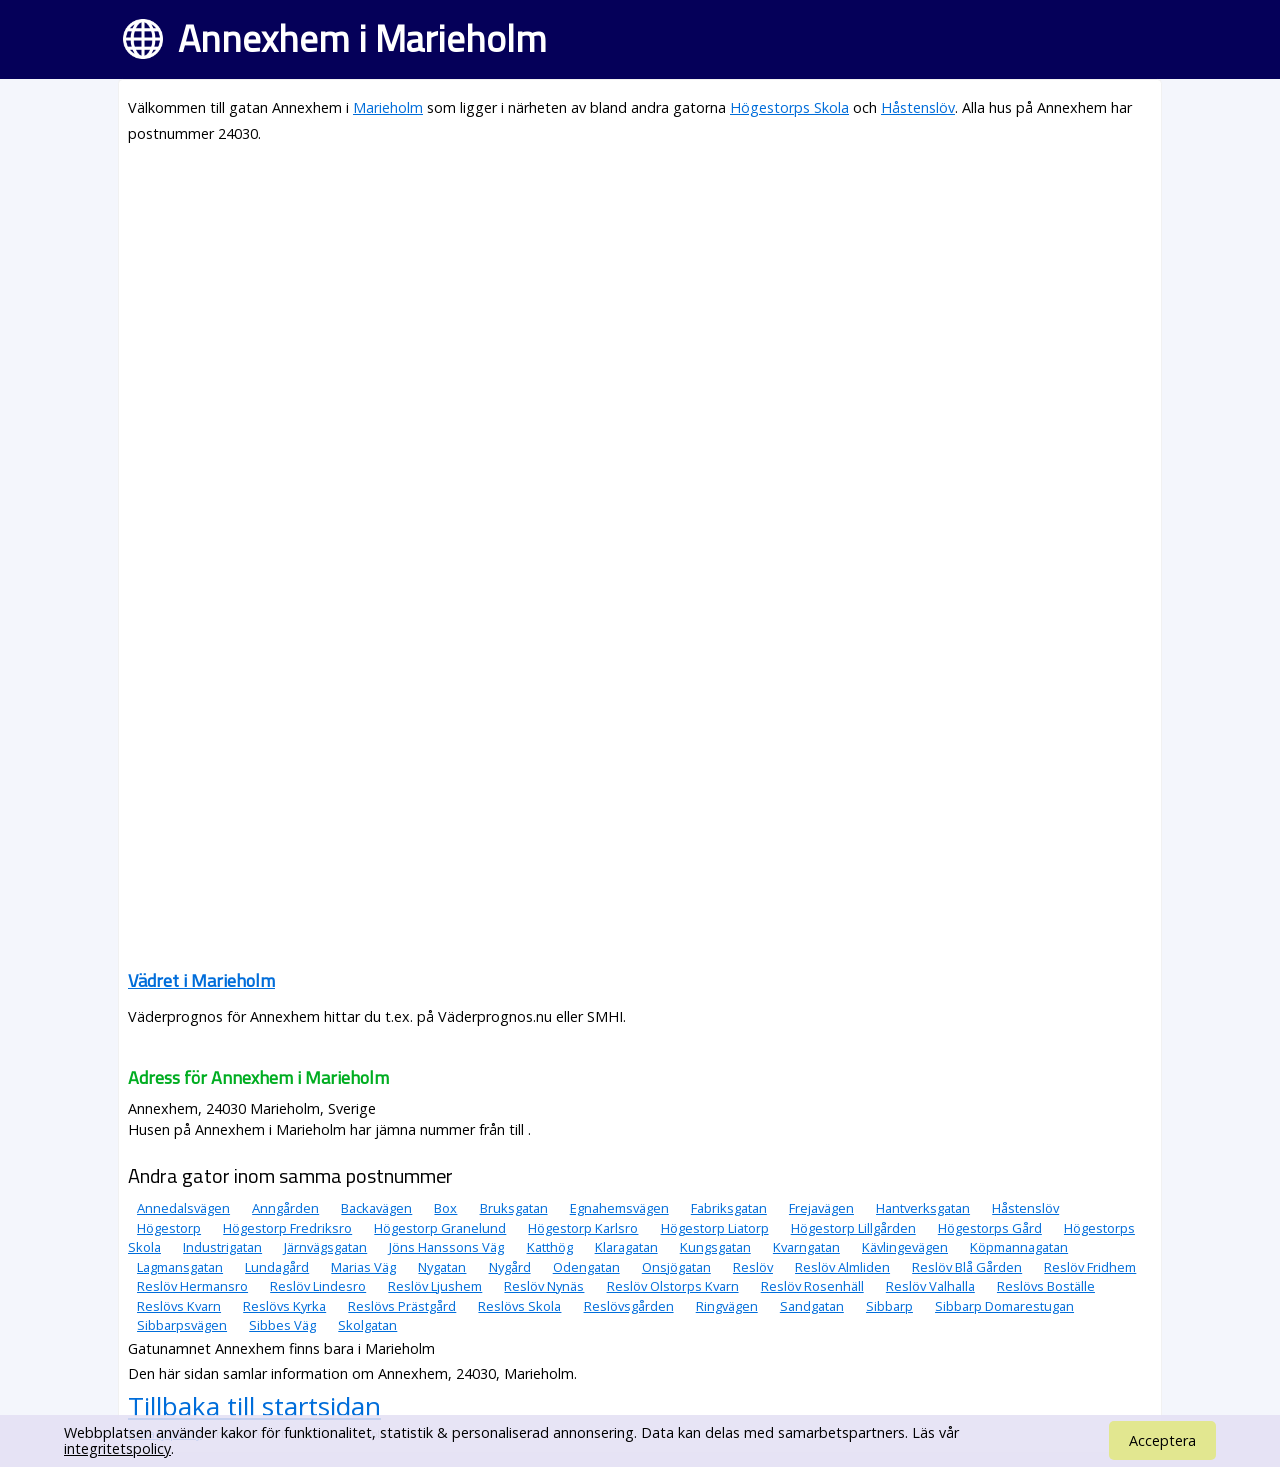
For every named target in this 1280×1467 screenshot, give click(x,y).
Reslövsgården (629, 1306)
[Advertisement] (640, 302)
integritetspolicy (117, 1448)
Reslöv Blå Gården (967, 1267)
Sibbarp (889, 1306)
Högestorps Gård (990, 1228)
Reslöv (753, 1267)
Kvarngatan (806, 1247)
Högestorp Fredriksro (287, 1228)
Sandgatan (812, 1306)
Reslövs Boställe (1046, 1286)
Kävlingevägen (905, 1247)
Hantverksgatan (923, 1208)
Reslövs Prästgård (402, 1306)
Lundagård (277, 1267)
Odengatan (586, 1267)
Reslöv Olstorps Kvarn (673, 1286)
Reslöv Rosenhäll (812, 1286)
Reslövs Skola (519, 1306)
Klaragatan (626, 1247)
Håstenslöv (918, 107)
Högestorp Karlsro (583, 1228)
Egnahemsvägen (619, 1208)
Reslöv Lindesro (318, 1286)
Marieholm (388, 107)
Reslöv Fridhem (1090, 1267)
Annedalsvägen (183, 1208)
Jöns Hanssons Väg (446, 1247)
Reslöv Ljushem (435, 1286)
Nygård (510, 1267)
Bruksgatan (514, 1208)
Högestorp (169, 1228)
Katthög (550, 1247)
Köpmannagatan (1019, 1247)
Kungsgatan (715, 1247)
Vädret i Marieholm (201, 980)
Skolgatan (367, 1325)
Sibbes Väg (282, 1325)
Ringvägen (727, 1306)
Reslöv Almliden (842, 1267)
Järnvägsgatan (325, 1247)
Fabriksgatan (729, 1208)
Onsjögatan (676, 1267)
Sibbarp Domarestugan (1004, 1306)
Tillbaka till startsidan (254, 1406)
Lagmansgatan (180, 1267)
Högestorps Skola (789, 107)
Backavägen (376, 1208)
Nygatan (442, 1267)
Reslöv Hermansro (192, 1286)
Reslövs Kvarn (179, 1306)
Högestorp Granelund (440, 1228)
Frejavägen (821, 1208)
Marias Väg (363, 1267)
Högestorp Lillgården (853, 1228)
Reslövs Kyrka (284, 1306)
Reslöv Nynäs (544, 1286)
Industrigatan (222, 1247)
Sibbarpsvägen (182, 1325)
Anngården (285, 1208)
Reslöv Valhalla (930, 1286)
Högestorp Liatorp (715, 1228)
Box (445, 1208)
